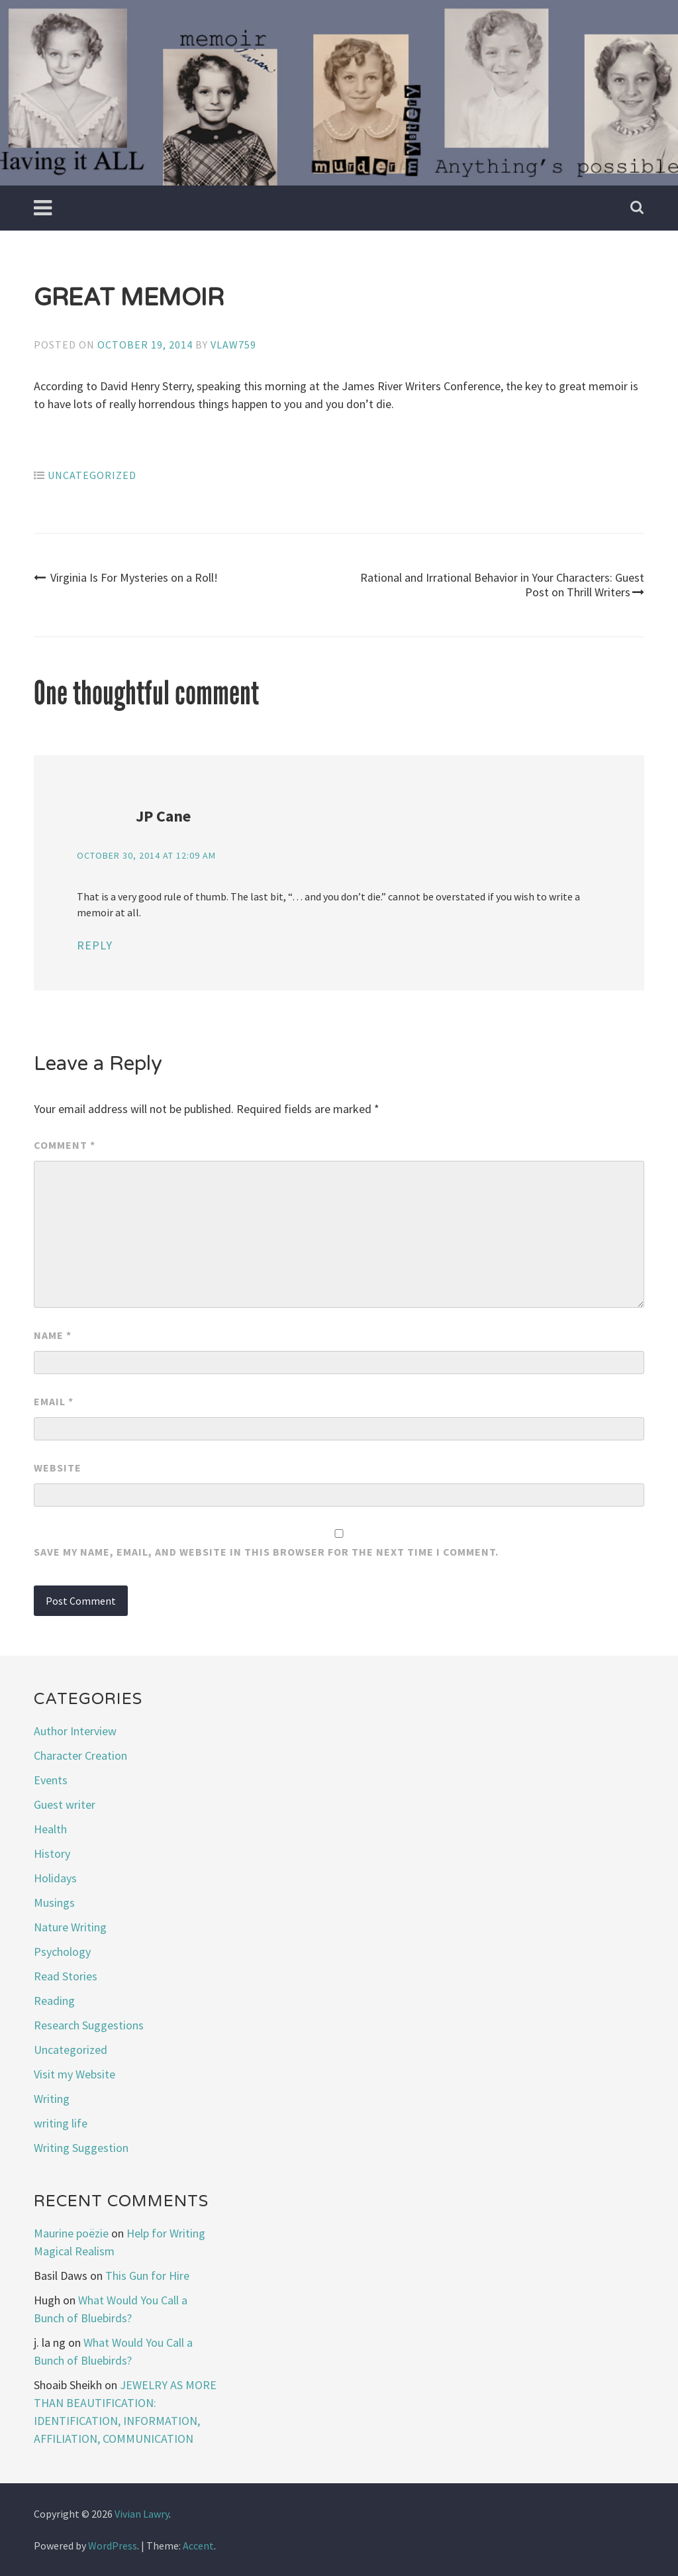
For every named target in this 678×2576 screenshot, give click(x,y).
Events (51, 1780)
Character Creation (80, 1755)
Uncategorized (92, 475)
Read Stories (65, 1976)
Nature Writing (70, 1927)
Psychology (62, 1951)
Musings (54, 1902)
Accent (198, 2545)
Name (53, 1335)
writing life (60, 2123)
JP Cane (163, 816)
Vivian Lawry (142, 2513)
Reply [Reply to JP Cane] (95, 945)
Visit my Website (74, 2074)
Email (53, 1401)
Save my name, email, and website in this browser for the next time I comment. (266, 1551)
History (52, 1853)
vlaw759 (233, 344)
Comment (64, 1145)
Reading (54, 2000)
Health (50, 1829)
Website (57, 1467)
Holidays (55, 1878)
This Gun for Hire (147, 2275)
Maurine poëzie (71, 2233)
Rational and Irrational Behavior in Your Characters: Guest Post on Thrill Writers (502, 585)
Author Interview (75, 1731)
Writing (52, 2098)
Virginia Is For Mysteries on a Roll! (126, 577)
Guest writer (64, 1804)
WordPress (112, 2545)
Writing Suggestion (81, 2147)
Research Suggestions (89, 2025)
